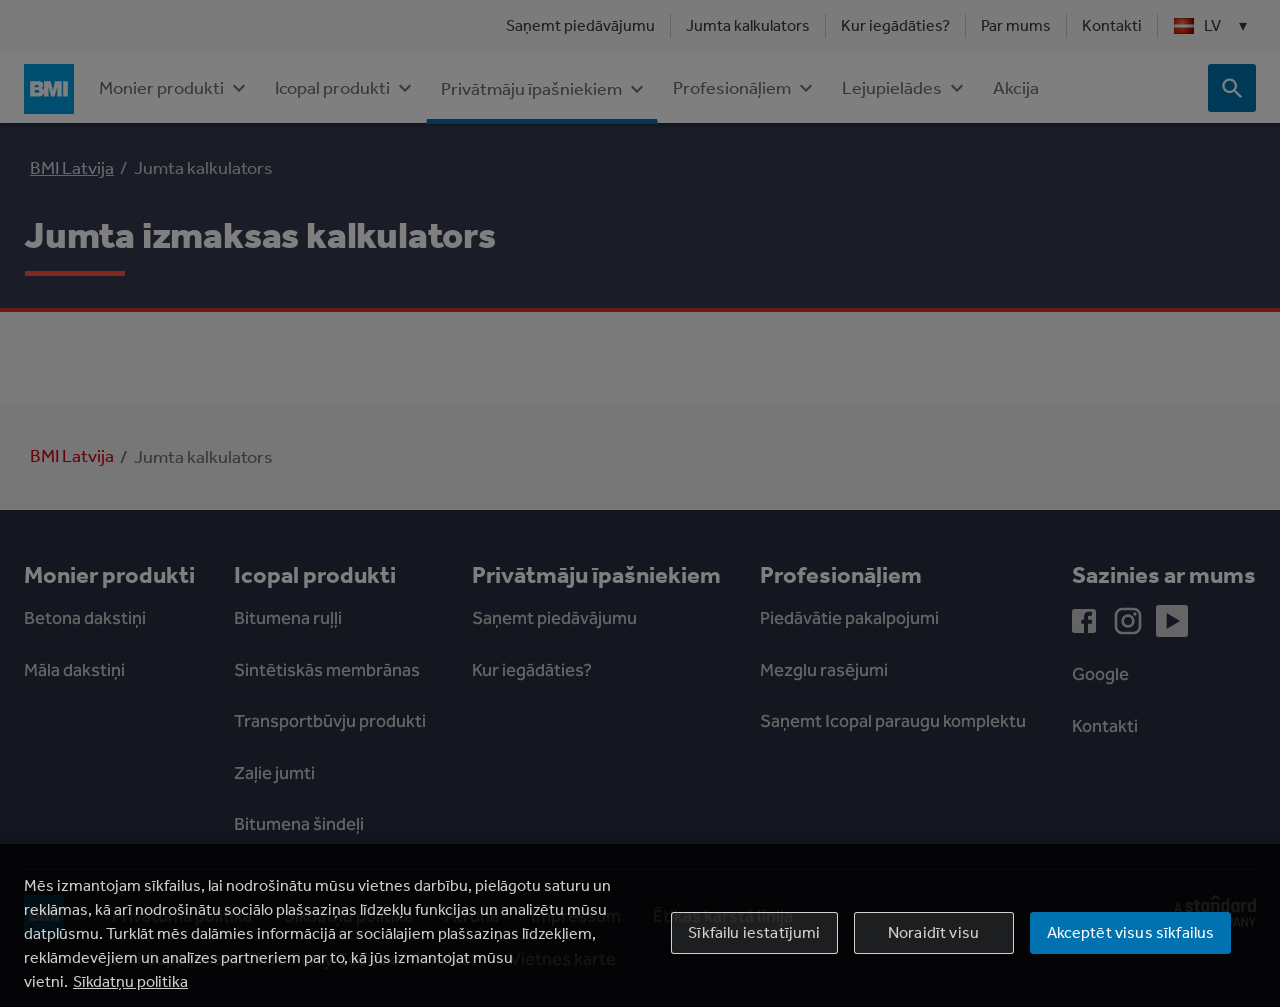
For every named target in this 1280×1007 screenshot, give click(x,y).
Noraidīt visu (933, 954)
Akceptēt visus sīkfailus (1131, 954)
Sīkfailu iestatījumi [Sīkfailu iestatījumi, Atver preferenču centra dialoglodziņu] (754, 954)
